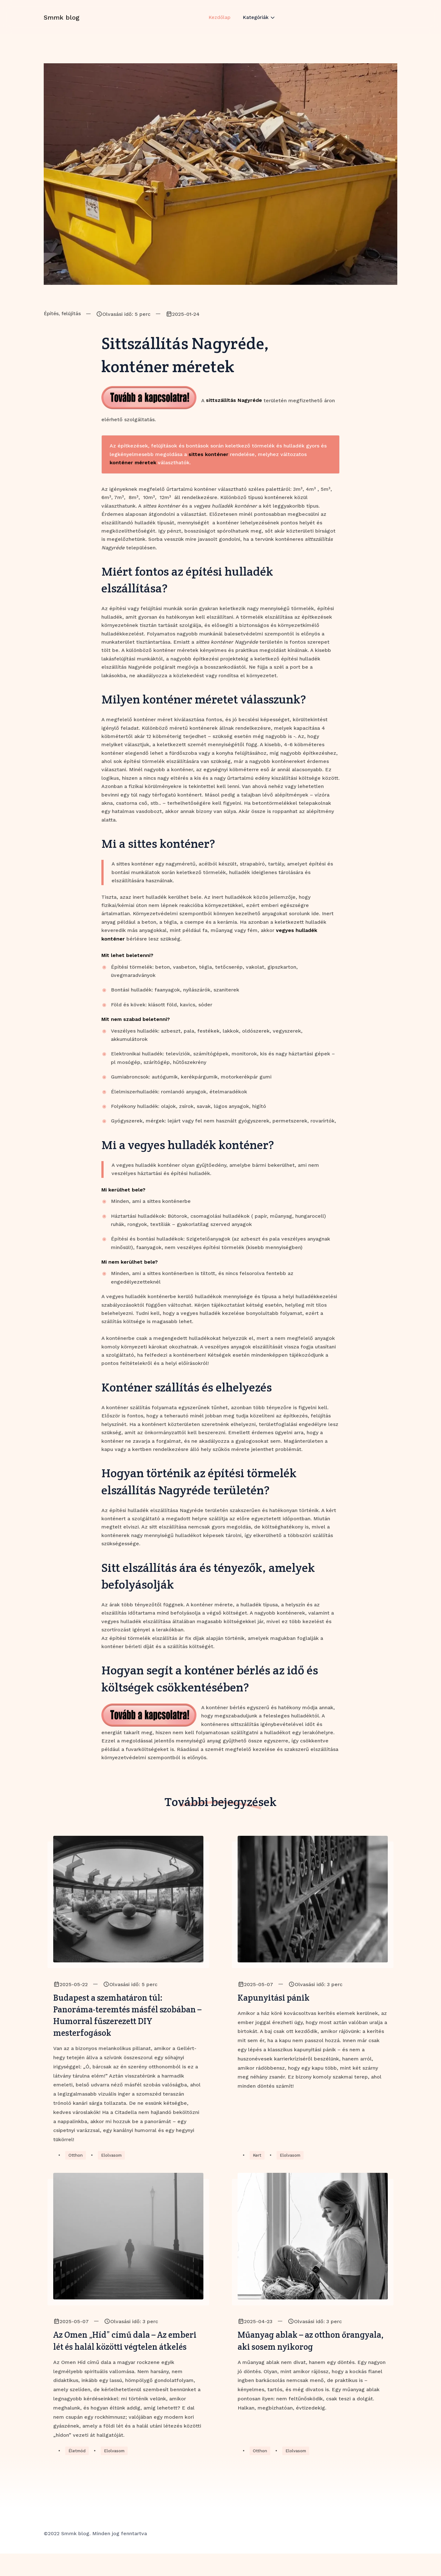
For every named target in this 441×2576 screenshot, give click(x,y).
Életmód (77, 2473)
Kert (257, 2161)
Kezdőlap (218, 23)
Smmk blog (62, 23)
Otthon (76, 2161)
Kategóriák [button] (256, 23)
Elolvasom (113, 2161)
